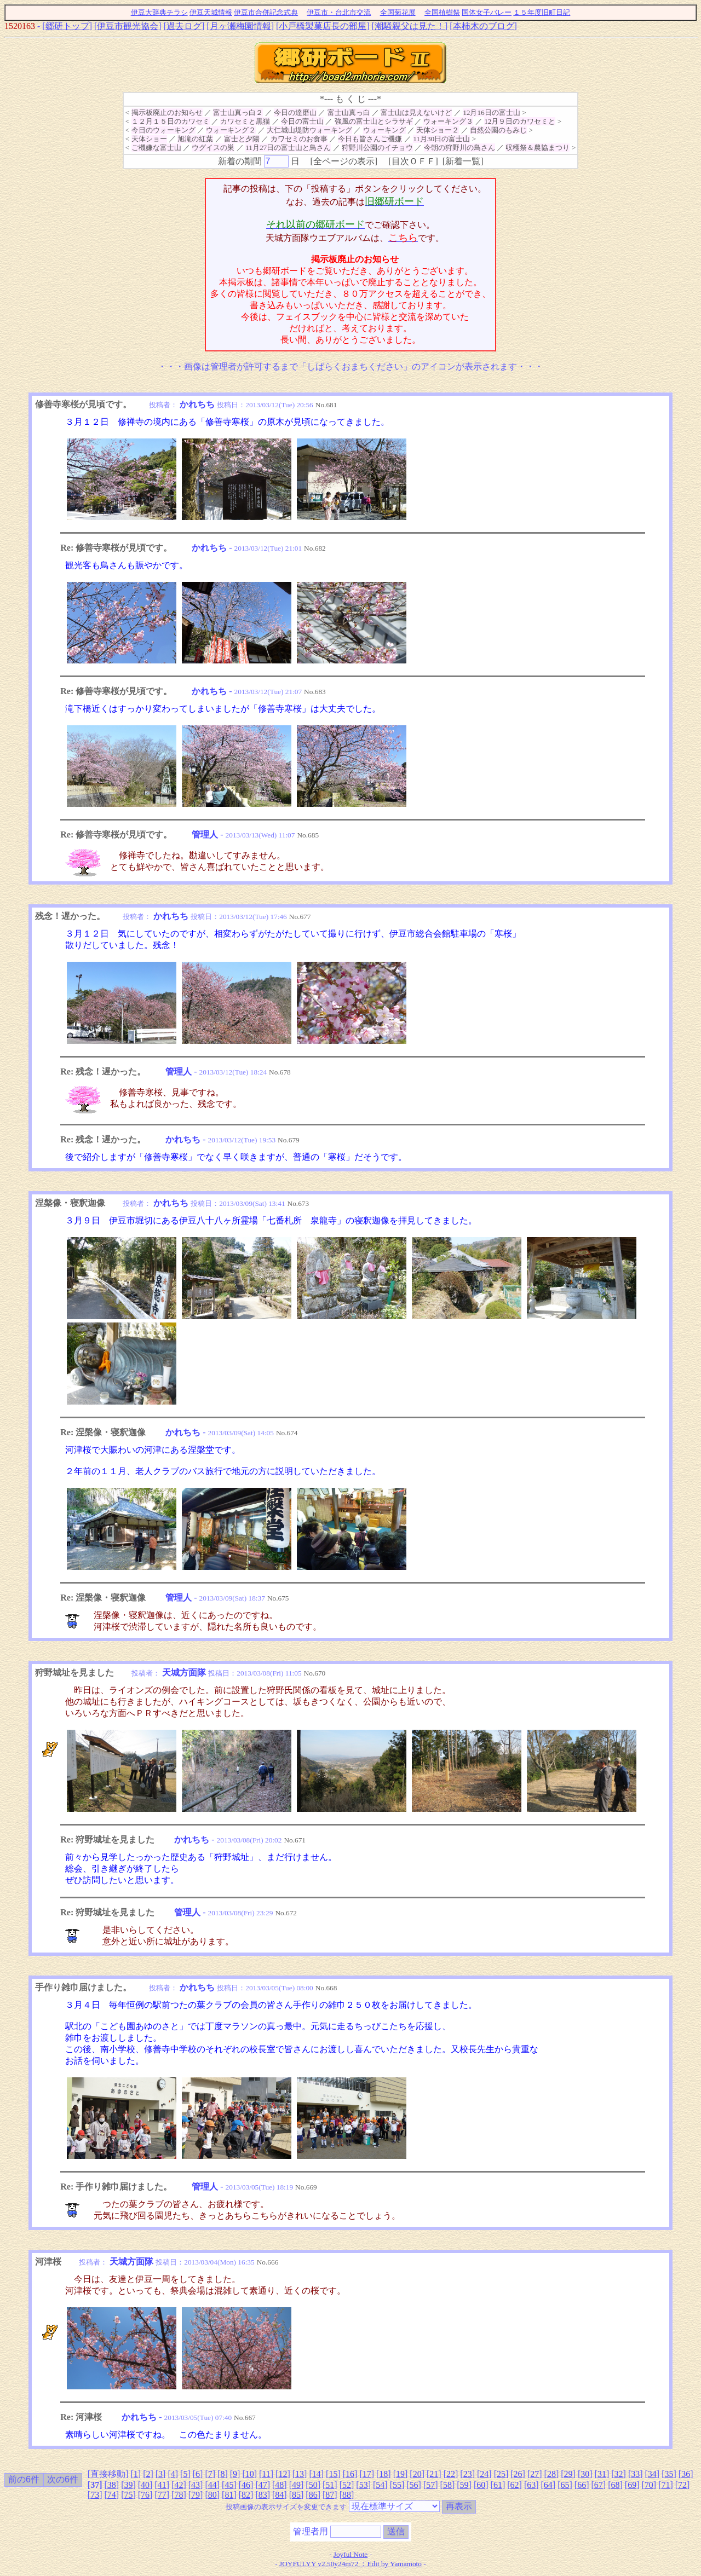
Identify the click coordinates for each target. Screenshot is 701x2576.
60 (480, 2485)
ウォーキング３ (448, 121)
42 (178, 2485)
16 (350, 2474)
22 (450, 2474)
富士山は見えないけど (416, 112)
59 (464, 2485)
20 (417, 2474)
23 (467, 2474)
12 (282, 2474)
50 (313, 2485)
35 (669, 2474)
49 (296, 2485)
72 (682, 2485)
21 (433, 2474)
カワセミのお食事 (299, 139)
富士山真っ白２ (238, 112)
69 (632, 2485)
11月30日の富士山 (441, 139)
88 (346, 2494)
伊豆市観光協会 (127, 26)
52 (346, 2485)
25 (501, 2474)
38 (111, 2485)
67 (598, 2485)
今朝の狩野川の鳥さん (459, 147)
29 (568, 2474)
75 (128, 2494)
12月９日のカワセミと (519, 121)
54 (380, 2485)
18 (383, 2474)
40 (145, 2485)
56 (414, 2485)
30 (585, 2474)
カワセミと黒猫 (245, 121)
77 (162, 2494)
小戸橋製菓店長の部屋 (322, 26)
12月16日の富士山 (491, 112)
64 (548, 2485)
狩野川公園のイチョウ (377, 147)
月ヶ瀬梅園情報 (240, 26)
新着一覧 (462, 161)
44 (212, 2485)
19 (400, 2474)
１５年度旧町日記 (541, 12)
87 (329, 2494)
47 (262, 2485)
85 (296, 2494)
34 (652, 2474)
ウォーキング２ (231, 130)
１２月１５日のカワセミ (170, 121)
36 (685, 2474)
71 (665, 2485)
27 (534, 2474)
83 (262, 2494)
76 (145, 2494)
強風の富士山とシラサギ (374, 121)
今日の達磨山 (295, 112)
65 (565, 2485)
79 (195, 2494)
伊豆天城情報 (210, 12)
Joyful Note (351, 2554)
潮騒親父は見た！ (410, 26)
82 (246, 2494)
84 (279, 2494)
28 (551, 2474)
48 (279, 2485)
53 (363, 2485)
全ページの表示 (344, 161)
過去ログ (184, 26)
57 (430, 2485)
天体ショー (149, 139)
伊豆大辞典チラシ (159, 12)
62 (514, 2485)
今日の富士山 (302, 121)
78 (178, 2494)
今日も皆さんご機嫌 (370, 139)
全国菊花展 (398, 12)
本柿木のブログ (483, 26)
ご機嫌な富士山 (156, 147)
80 (212, 2494)
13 (299, 2474)
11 (266, 2474)
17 (367, 2474)
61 (497, 2485)
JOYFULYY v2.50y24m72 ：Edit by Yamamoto (350, 2564)
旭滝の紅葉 (195, 139)
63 (531, 2485)
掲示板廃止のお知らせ (167, 112)
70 (649, 2485)
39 (128, 2485)
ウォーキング (384, 130)
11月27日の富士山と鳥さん (288, 147)
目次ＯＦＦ (413, 161)
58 (447, 2485)
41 (162, 2485)
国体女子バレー (487, 12)
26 (518, 2474)
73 (94, 2494)
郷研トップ (67, 26)
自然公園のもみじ (498, 130)
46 (246, 2485)
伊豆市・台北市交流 (339, 12)
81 (229, 2494)
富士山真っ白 (348, 112)
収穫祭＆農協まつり (537, 147)
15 (333, 2474)
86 (313, 2494)
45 (229, 2485)
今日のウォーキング (163, 130)
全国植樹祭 (442, 12)
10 (249, 2474)
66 (581, 2485)
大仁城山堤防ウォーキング (309, 130)
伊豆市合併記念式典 (266, 12)
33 (635, 2474)
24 (484, 2474)
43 (195, 2485)
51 (329, 2485)
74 (111, 2494)
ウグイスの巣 (213, 147)
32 (618, 2474)
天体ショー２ (437, 130)
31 (601, 2474)
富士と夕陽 (242, 139)
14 (316, 2474)
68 (615, 2485)
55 (397, 2485)
